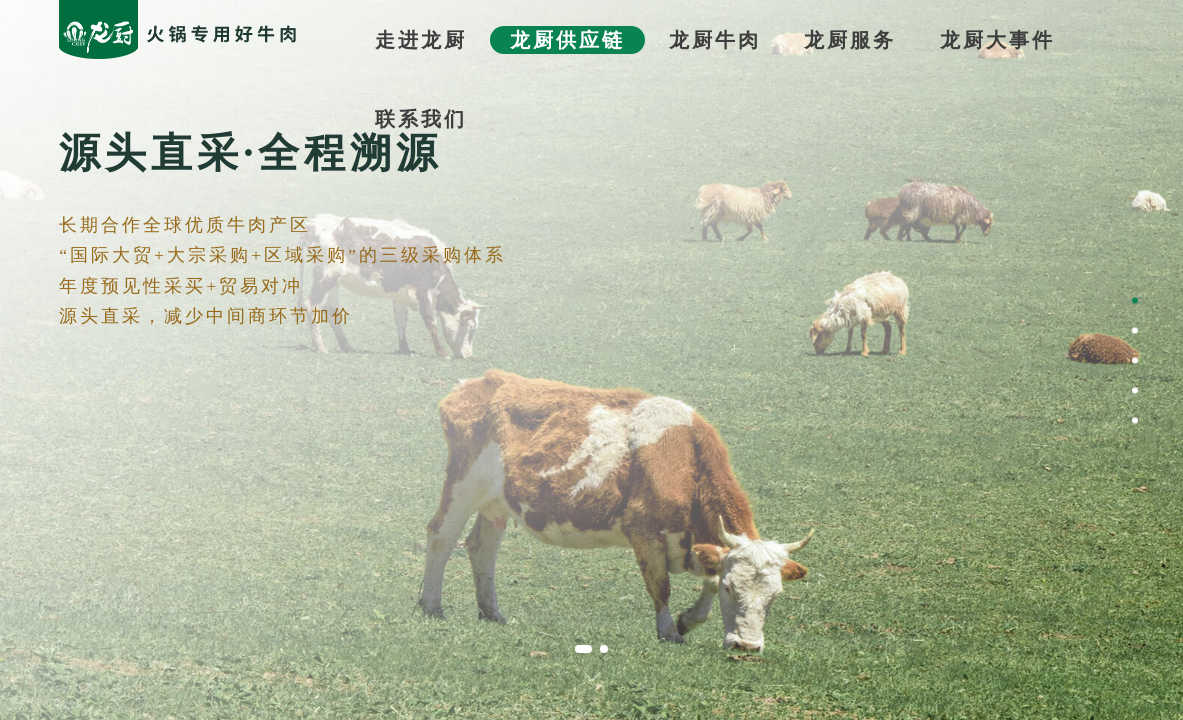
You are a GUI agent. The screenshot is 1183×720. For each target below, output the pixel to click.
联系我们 (421, 119)
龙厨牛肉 (715, 40)
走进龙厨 (421, 40)
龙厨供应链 (567, 40)
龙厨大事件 (997, 40)
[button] (584, 649)
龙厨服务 (850, 40)
